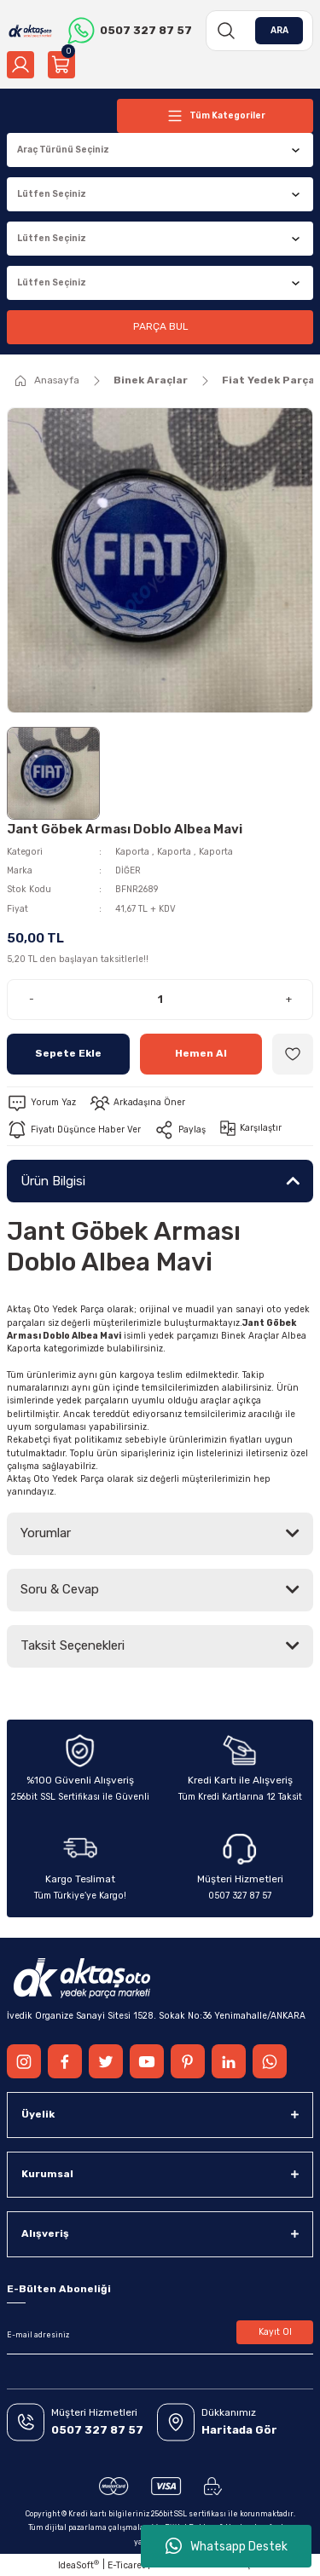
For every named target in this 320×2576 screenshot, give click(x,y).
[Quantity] (160, 999)
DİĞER (128, 870)
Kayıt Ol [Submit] (275, 2331)
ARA (279, 30)
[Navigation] (215, 116)
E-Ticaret (126, 2565)
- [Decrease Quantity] (31, 999)
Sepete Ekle (68, 1053)
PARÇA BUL (160, 326)
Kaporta (132, 851)
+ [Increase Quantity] (289, 999)
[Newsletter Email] (160, 2335)
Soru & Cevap (59, 1589)
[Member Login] (20, 64)
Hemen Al (201, 1053)
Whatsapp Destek (227, 2546)
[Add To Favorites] (292, 1054)
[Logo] (30, 30)
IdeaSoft (78, 2565)
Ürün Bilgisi (52, 1181)
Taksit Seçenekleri (72, 1645)
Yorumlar (45, 1533)
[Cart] (61, 64)
